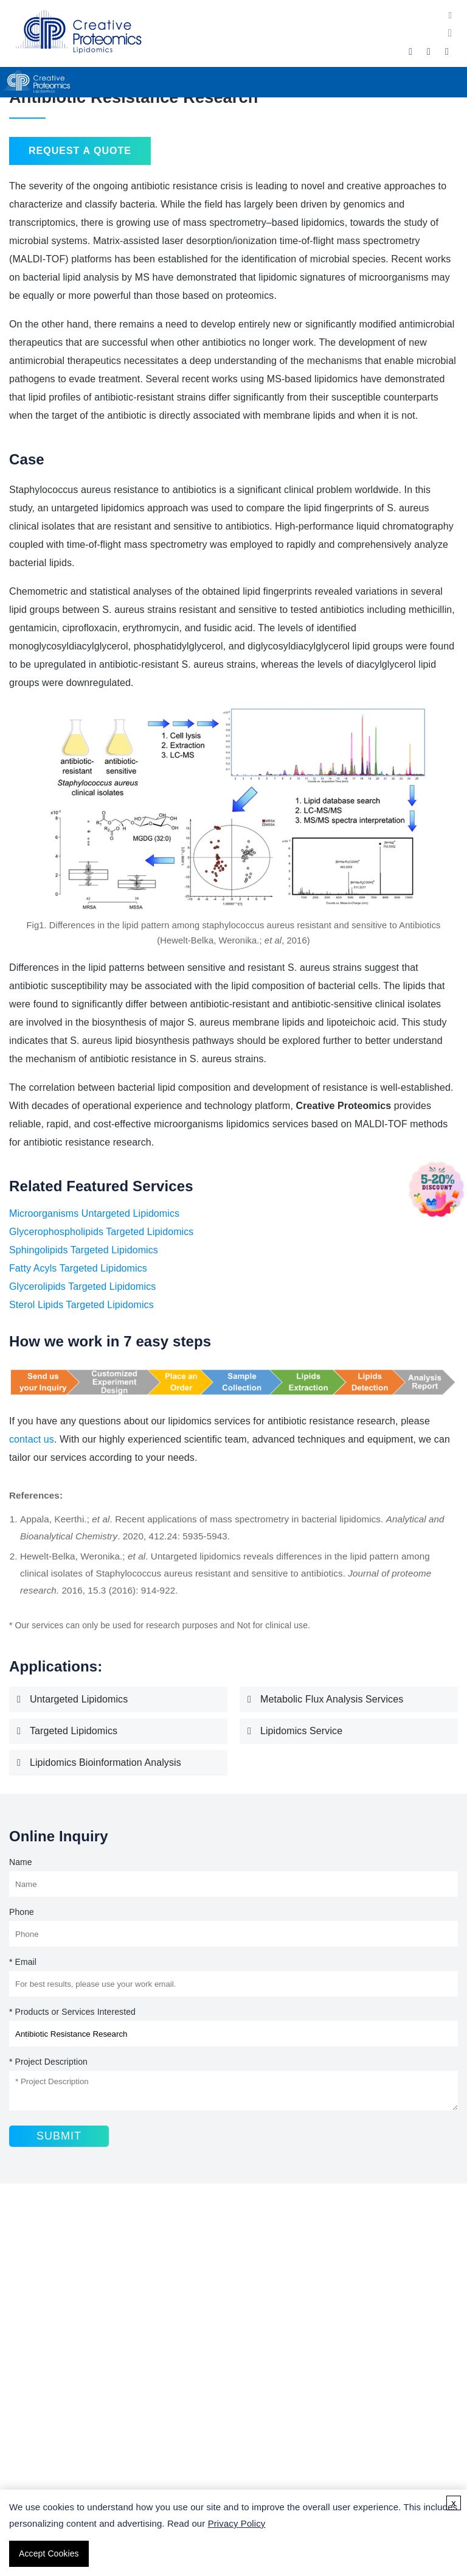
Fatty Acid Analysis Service (71, 2326)
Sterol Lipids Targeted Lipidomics (81, 1305)
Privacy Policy (237, 2523)
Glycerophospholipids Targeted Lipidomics (101, 1232)
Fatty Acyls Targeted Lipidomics (78, 1268)
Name (20, 1862)
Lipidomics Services (56, 2308)
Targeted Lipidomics (73, 1731)
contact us (31, 1439)
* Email (22, 1962)
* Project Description (48, 2062)
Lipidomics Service (301, 1731)
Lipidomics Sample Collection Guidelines (99, 2436)
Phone (21, 1912)
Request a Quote (80, 150)
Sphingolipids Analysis (61, 2344)
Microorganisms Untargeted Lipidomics (94, 1213)
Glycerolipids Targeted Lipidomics (82, 1286)
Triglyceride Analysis (57, 2362)
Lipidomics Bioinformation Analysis (105, 1762)
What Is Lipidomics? (57, 2417)
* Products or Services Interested (72, 2012)
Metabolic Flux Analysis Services (331, 1699)
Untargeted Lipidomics (79, 1699)
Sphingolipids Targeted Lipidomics (83, 1250)
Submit (58, 2136)
